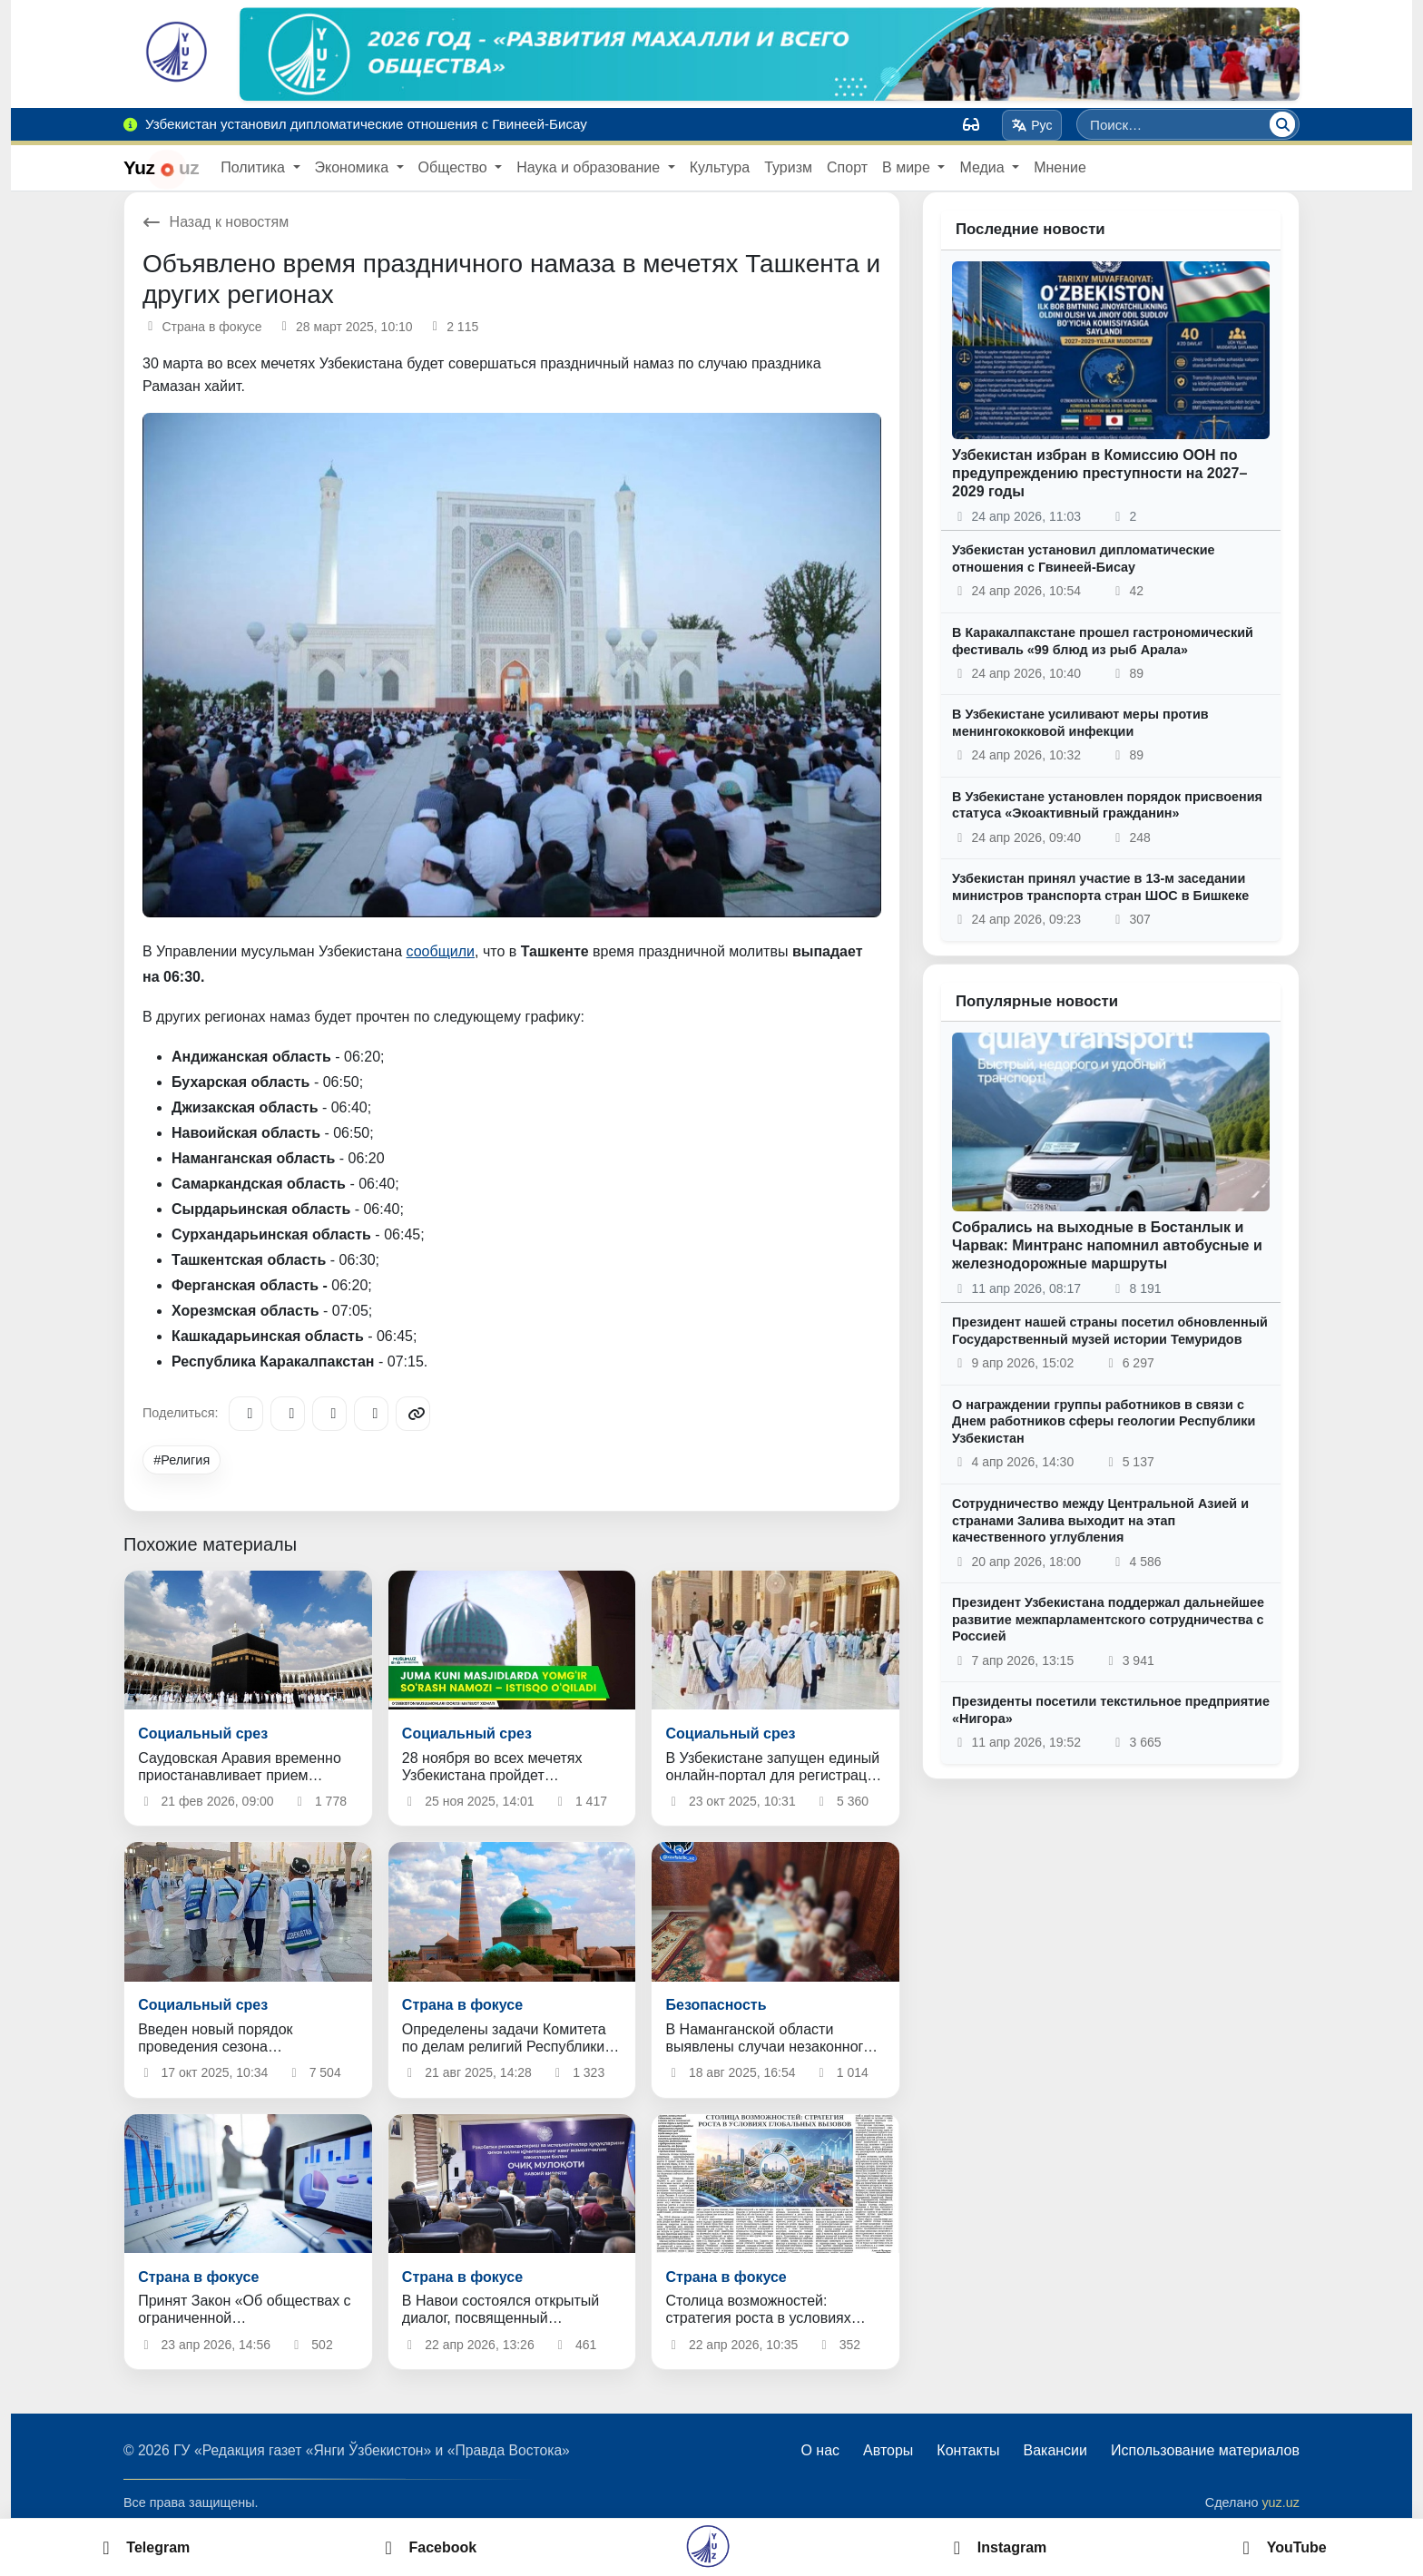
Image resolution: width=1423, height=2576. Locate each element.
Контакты (968, 2450)
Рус (1032, 125)
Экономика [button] (354, 167)
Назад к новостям (215, 222)
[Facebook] (287, 1413)
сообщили (441, 951)
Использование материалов (1205, 2450)
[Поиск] (1282, 124)
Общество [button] (454, 167)
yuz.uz (1280, 2502)
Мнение (1060, 167)
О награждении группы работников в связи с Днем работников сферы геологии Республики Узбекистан (1103, 1421)
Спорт (847, 167)
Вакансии (1055, 2450)
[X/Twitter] (329, 1413)
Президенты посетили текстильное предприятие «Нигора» (1111, 1710)
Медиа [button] (983, 167)
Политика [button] (255, 167)
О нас (819, 2450)
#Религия (181, 1460)
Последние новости (1030, 229)
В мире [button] (908, 167)
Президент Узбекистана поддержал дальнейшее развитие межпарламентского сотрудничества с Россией (1108, 1619)
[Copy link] (413, 1413)
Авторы (888, 2450)
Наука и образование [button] (589, 167)
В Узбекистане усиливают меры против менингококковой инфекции (1080, 723)
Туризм (788, 167)
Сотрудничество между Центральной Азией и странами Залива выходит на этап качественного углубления (1100, 1520)
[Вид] (971, 124)
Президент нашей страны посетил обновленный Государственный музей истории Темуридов (1110, 1331)
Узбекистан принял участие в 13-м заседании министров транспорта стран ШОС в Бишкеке (1100, 887)
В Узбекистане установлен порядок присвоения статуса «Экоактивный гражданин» (1107, 805)
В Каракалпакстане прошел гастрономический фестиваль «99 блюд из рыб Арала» (1102, 641)
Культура (720, 167)
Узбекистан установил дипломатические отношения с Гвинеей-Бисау (1083, 558)
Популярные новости (1037, 1001)
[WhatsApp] (371, 1413)
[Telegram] (246, 1413)
